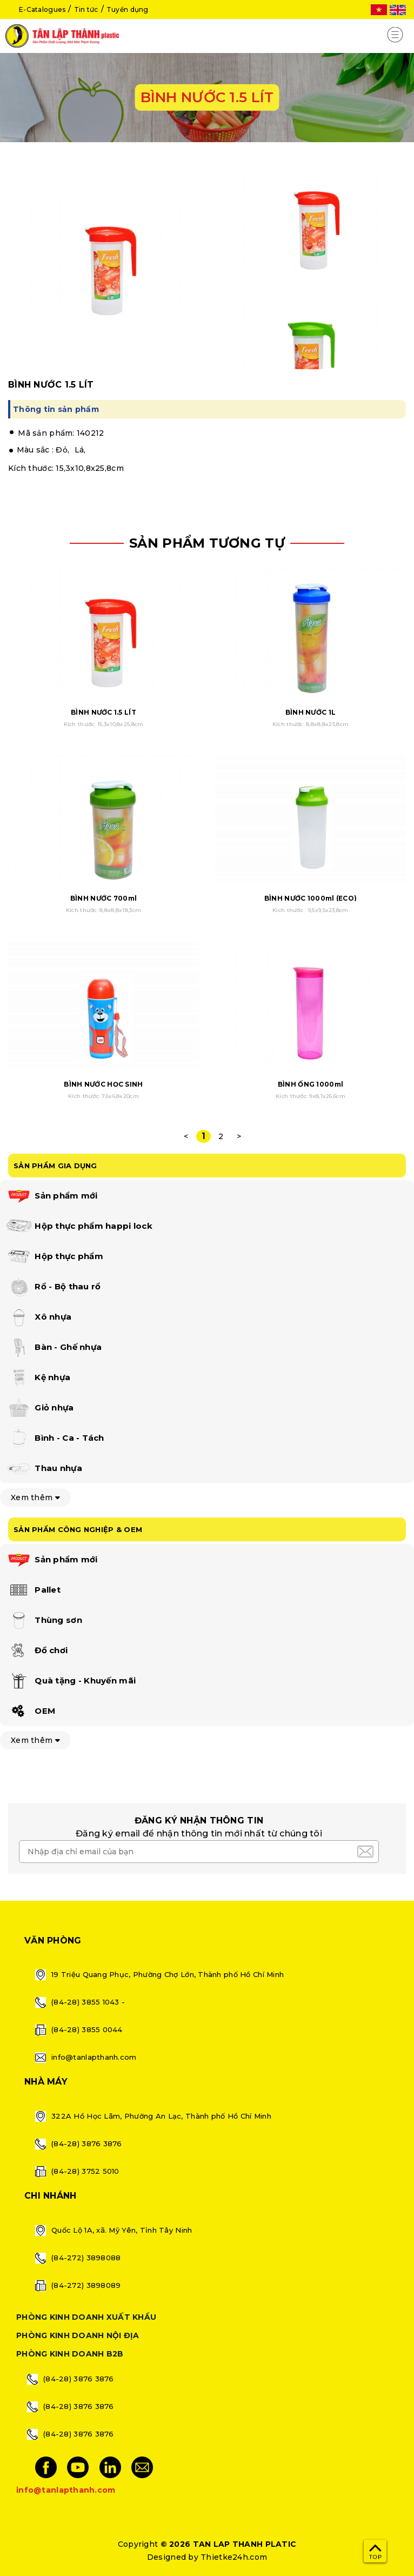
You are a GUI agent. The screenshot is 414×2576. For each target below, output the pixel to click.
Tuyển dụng (127, 9)
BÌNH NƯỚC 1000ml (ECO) (310, 898)
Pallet (33, 1590)
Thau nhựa (43, 1469)
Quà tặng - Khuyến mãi (70, 1681)
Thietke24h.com (234, 2557)
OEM (30, 1711)
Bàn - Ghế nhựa (53, 1348)
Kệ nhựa (37, 1378)
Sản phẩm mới (51, 1196)
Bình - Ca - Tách (54, 1438)
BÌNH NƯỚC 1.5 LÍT (103, 712)
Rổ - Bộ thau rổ (53, 1287)
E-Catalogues (42, 9)
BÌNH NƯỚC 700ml (103, 898)
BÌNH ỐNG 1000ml (310, 1084)
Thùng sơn (43, 1621)
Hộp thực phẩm (54, 1257)
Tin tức (86, 9)
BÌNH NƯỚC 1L (310, 712)
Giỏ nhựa (39, 1408)
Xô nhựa (38, 1317)
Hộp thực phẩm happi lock (78, 1226)
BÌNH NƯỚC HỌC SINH (103, 1084)
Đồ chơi (36, 1651)
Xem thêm (35, 1497)
